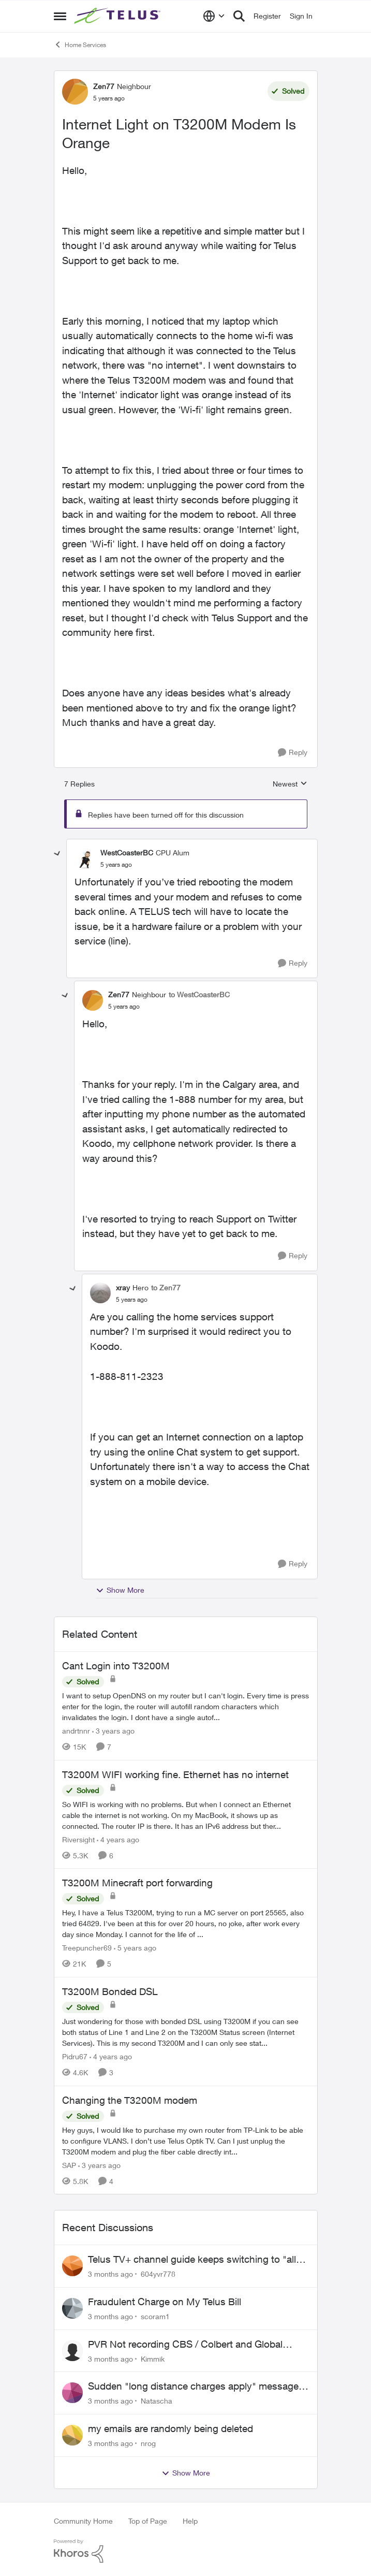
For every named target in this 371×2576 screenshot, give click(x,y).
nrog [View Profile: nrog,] (148, 2443)
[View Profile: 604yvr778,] (72, 2265)
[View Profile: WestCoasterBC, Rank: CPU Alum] (85, 858)
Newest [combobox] (290, 784)
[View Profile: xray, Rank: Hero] (100, 1293)
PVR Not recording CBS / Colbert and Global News (185, 2344)
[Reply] (292, 753)
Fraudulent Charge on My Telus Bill (164, 2301)
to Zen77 (166, 1287)
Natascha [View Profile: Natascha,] (156, 2400)
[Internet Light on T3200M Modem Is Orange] (116, 864)
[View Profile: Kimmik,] (72, 2350)
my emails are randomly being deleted (170, 2428)
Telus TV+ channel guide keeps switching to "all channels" (192, 2259)
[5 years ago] (135, 1947)
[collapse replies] (57, 854)
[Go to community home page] (118, 16)
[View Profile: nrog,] (72, 2435)
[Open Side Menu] (60, 16)
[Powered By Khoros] (186, 2551)
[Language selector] (214, 16)
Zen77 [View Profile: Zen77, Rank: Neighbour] (103, 86)
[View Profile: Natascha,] (72, 2392)
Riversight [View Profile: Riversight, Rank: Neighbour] (78, 1839)
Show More (120, 1590)
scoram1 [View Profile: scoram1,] (155, 2316)
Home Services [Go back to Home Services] (80, 44)
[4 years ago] (118, 1838)
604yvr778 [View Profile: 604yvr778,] (158, 2273)
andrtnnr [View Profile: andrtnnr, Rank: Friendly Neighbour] (76, 1730)
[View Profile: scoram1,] (72, 2308)
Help (190, 2520)
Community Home (83, 2520)
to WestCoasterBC (199, 994)
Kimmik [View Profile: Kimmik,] (153, 2358)
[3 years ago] (113, 1730)
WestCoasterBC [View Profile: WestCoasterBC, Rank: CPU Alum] (126, 852)
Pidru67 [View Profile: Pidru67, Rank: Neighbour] (74, 2056)
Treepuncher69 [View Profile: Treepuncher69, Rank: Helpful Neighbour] (87, 1947)
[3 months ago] (110, 2273)
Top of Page (147, 2520)
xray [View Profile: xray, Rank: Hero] (123, 1287)
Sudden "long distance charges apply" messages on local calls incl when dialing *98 (196, 2386)
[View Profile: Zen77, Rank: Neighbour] (75, 92)
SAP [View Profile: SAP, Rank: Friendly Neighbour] (69, 2164)
